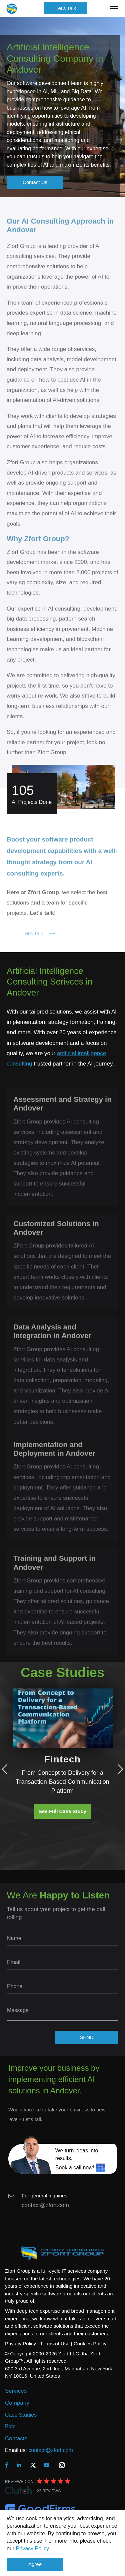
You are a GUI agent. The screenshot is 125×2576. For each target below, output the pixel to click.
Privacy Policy (32, 2548)
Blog (10, 2426)
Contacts (16, 2438)
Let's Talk (65, 8)
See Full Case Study (62, 1811)
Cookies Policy (90, 2343)
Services (16, 2391)
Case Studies (21, 2415)
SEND (87, 2037)
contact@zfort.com (45, 2205)
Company (17, 2403)
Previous (6, 1769)
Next (118, 1769)
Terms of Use (54, 2343)
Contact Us (35, 182)
